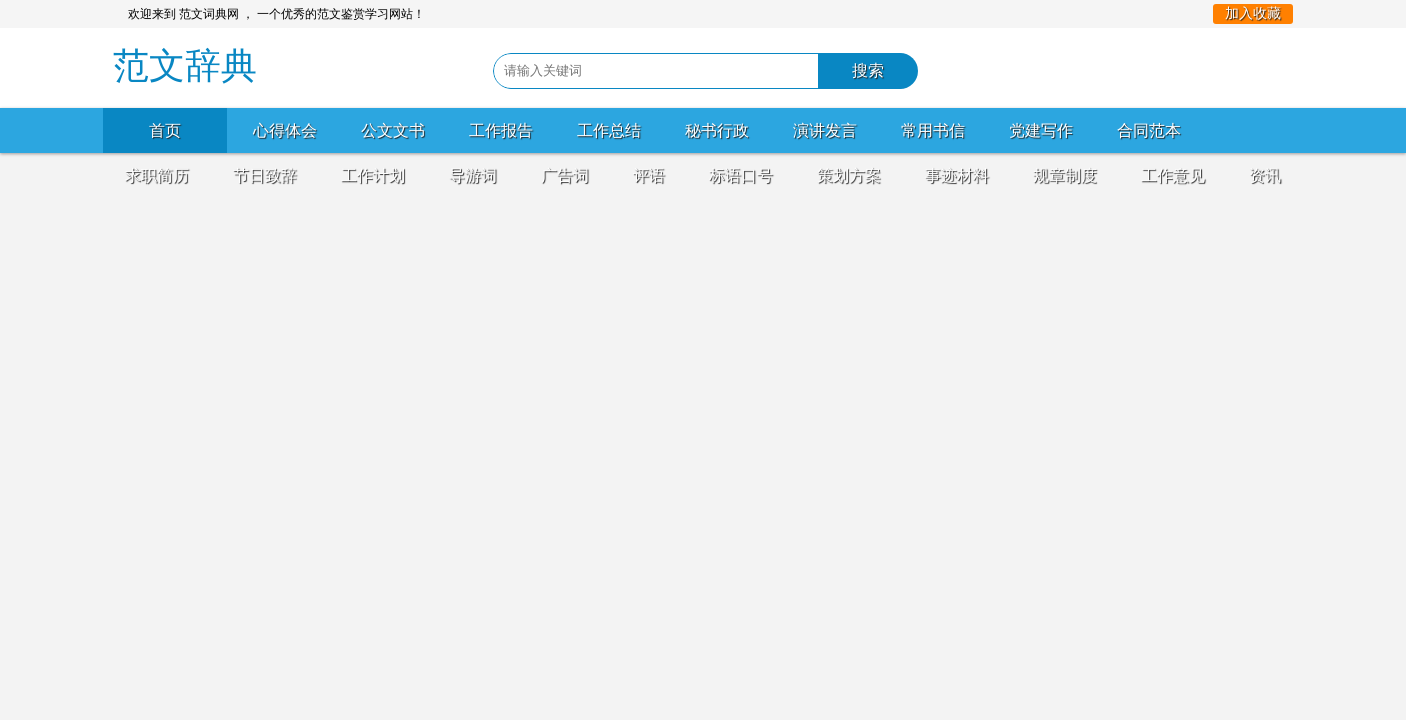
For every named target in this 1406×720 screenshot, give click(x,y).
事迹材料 (957, 175)
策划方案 (849, 175)
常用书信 (933, 130)
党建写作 (1041, 130)
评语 (649, 175)
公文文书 (393, 130)
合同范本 (1149, 130)
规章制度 (1065, 175)
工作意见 (1173, 175)
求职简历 (157, 175)
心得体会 (285, 130)
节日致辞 (265, 175)
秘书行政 (717, 130)
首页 (165, 130)
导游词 (473, 175)
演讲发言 (825, 130)
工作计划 (373, 175)
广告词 (565, 175)
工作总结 (609, 130)
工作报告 (501, 130)
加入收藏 (1253, 13)
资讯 (1265, 175)
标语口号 (741, 175)
